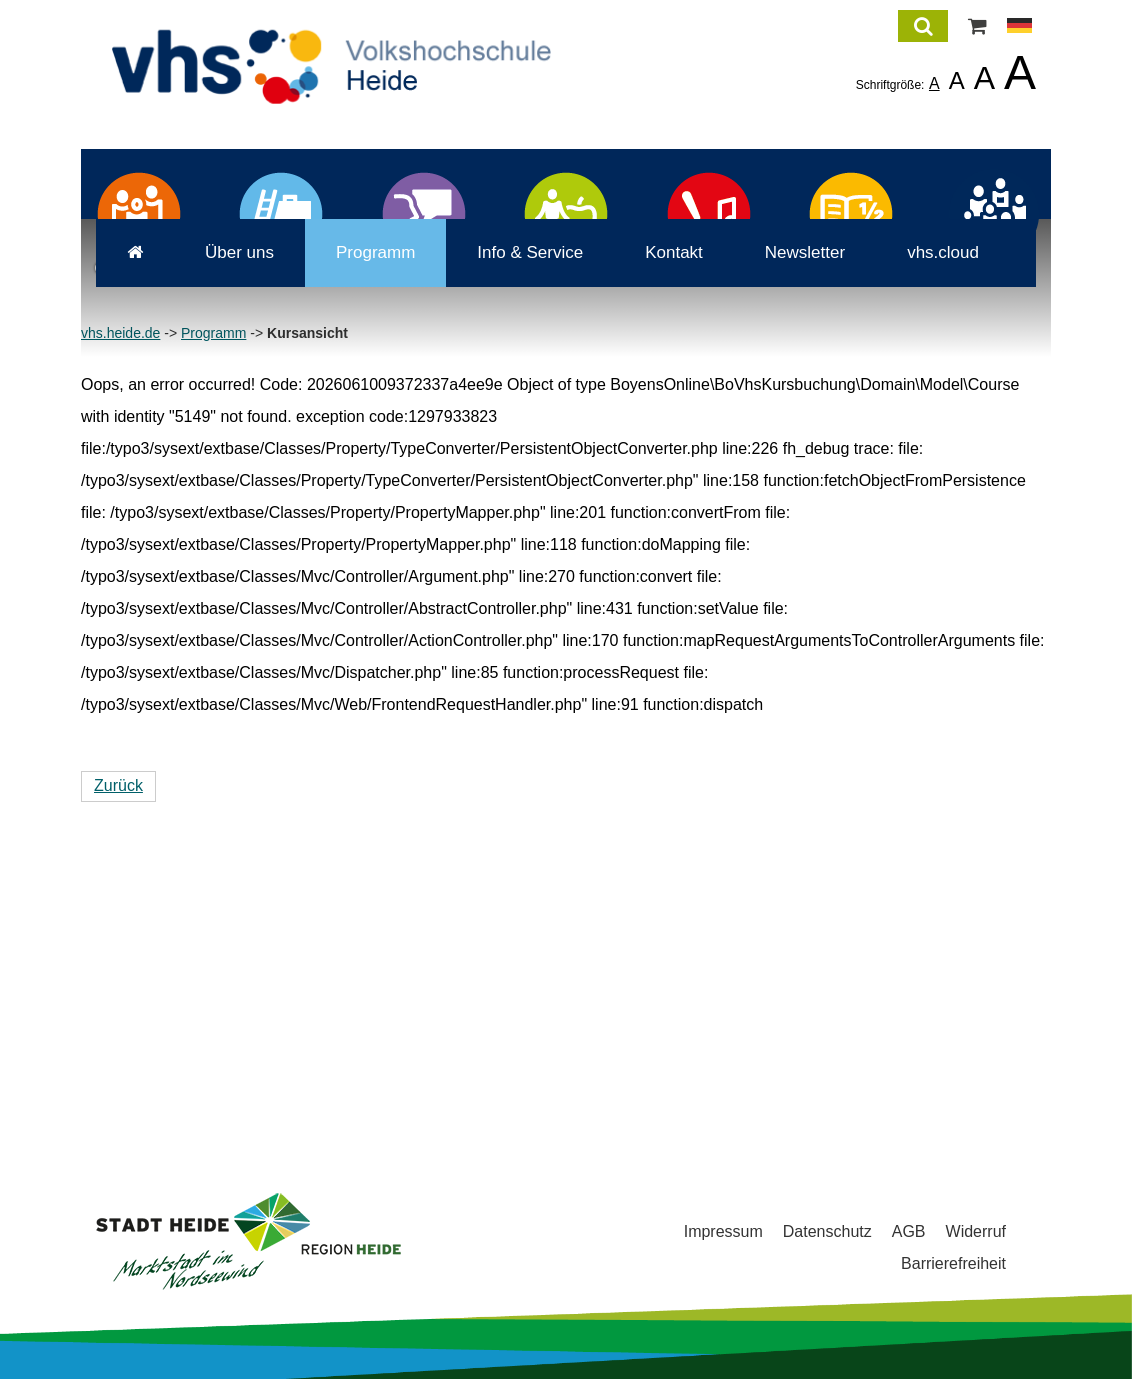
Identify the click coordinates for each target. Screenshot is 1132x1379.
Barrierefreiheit (953, 1263)
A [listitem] (934, 83)
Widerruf (976, 1231)
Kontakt (659, 543)
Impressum (723, 1231)
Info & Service (515, 543)
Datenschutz (827, 1231)
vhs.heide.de (120, 624)
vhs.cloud (928, 543)
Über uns (224, 543)
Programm (360, 543)
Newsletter (790, 543)
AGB (909, 1231)
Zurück (118, 1076)
